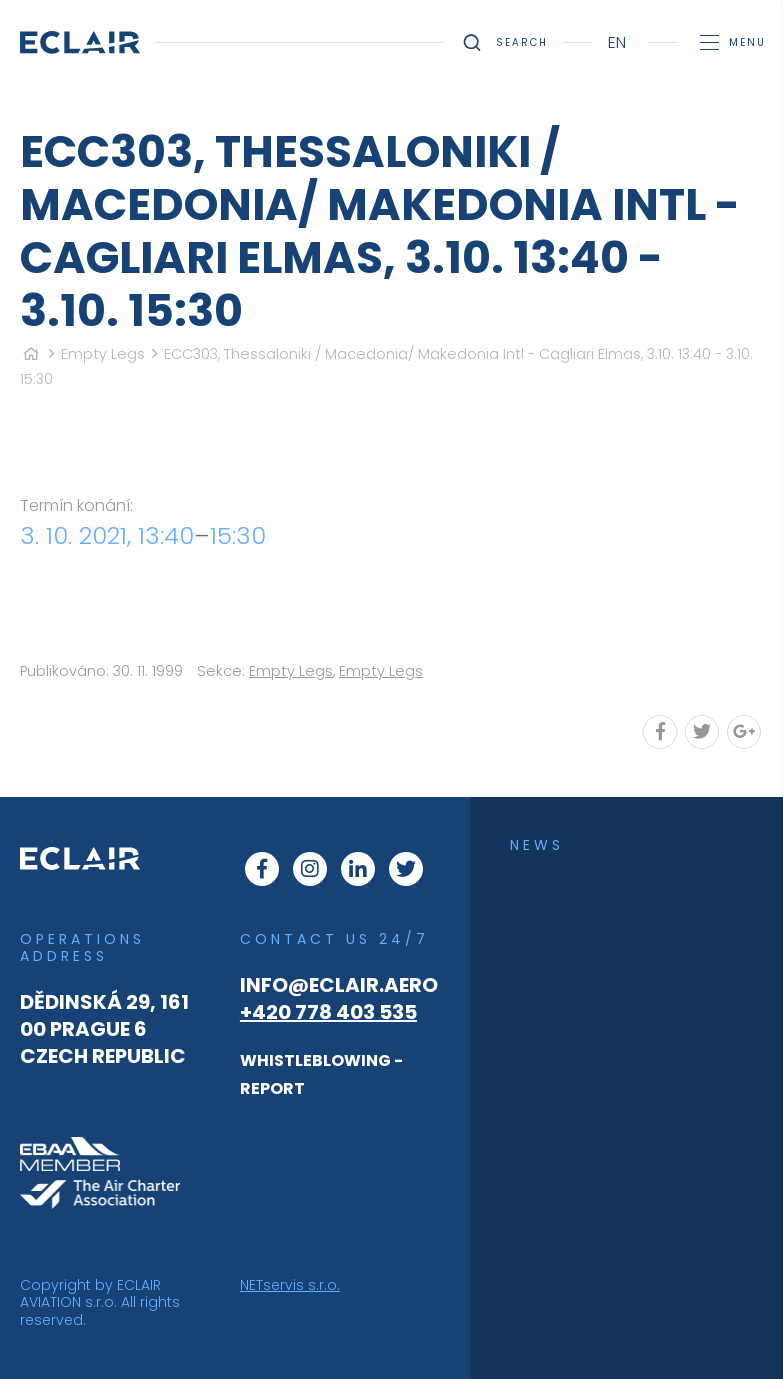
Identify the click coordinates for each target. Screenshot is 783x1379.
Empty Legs (103, 354)
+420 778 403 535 (328, 1012)
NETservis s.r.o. (290, 1285)
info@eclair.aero (339, 985)
